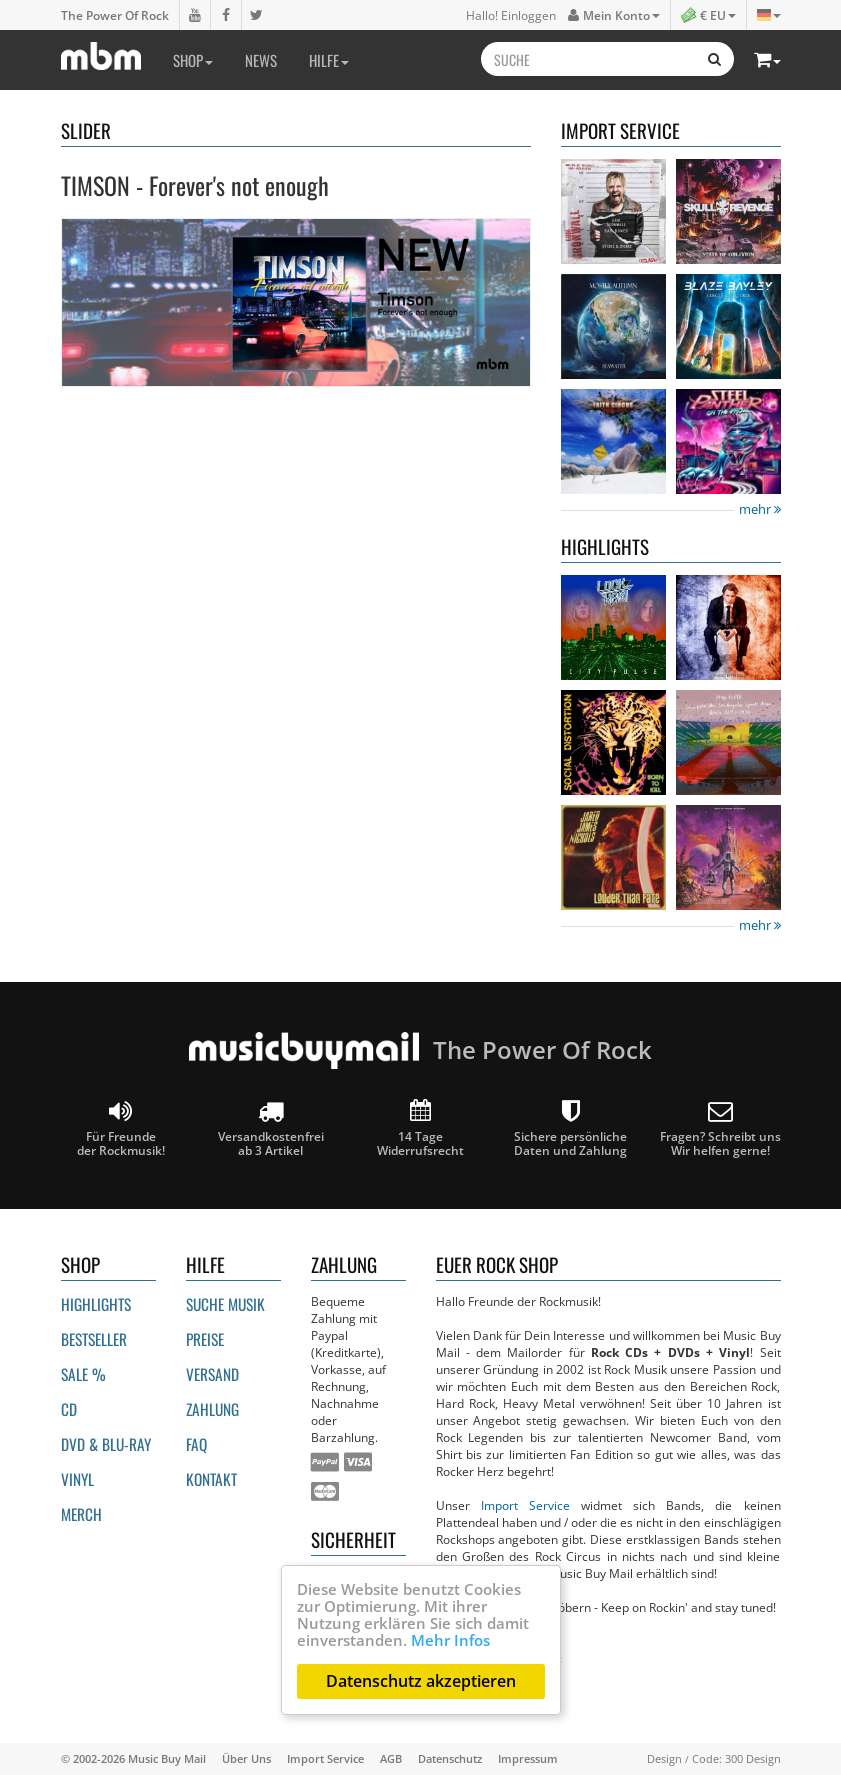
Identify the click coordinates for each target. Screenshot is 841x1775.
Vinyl (77, 1479)
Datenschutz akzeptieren (421, 1681)
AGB (391, 1758)
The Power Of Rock (115, 15)
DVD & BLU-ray (106, 1444)
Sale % (83, 1374)
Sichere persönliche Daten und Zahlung (570, 1128)
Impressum (528, 1758)
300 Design (753, 1758)
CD (69, 1409)
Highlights (96, 1304)
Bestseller (94, 1339)
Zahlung (212, 1409)
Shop (193, 60)
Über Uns (246, 1758)
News (261, 60)
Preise (205, 1339)
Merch (81, 1514)
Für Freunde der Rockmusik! (121, 1128)
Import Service (525, 1505)
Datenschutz (450, 1758)
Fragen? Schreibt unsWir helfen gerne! (720, 1128)
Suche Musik (225, 1304)
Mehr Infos (450, 1640)
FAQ (196, 1444)
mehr (760, 509)
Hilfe (329, 60)
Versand (212, 1374)
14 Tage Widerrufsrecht (420, 1128)
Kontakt (211, 1479)
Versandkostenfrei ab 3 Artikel (271, 1128)
